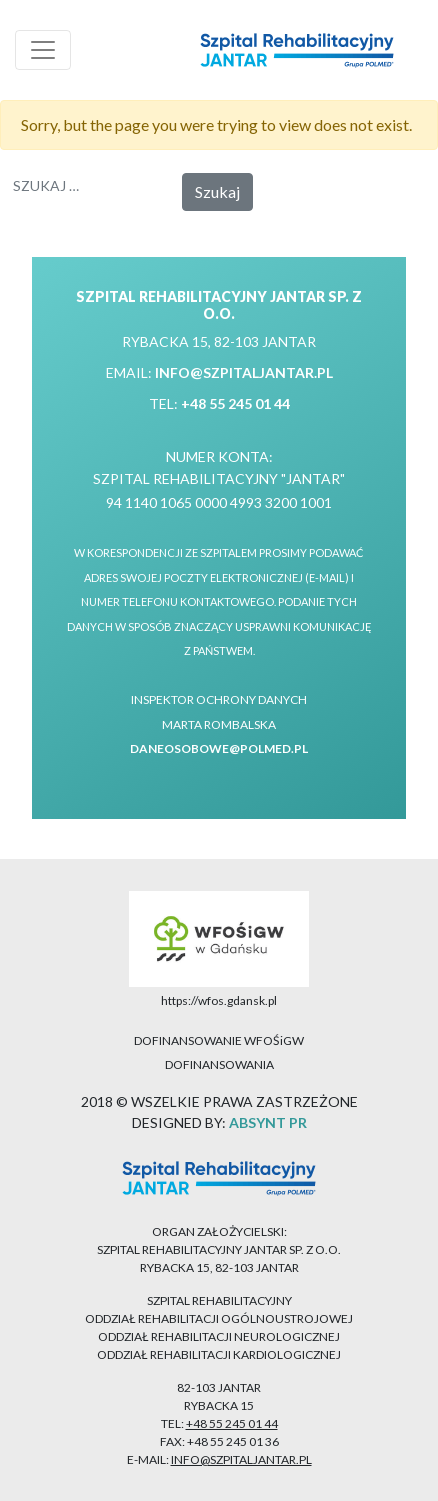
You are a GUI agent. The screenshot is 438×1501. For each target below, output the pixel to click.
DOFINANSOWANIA (219, 1064)
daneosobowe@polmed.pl (219, 748)
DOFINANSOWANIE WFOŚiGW (219, 1040)
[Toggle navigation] (43, 50)
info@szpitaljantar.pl (244, 372)
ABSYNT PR (268, 1122)
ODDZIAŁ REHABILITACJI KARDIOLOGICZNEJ (219, 1354)
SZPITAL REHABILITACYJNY (219, 1300)
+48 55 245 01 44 (235, 403)
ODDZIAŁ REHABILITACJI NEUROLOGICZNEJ (219, 1336)
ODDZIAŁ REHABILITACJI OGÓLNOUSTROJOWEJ (219, 1318)
